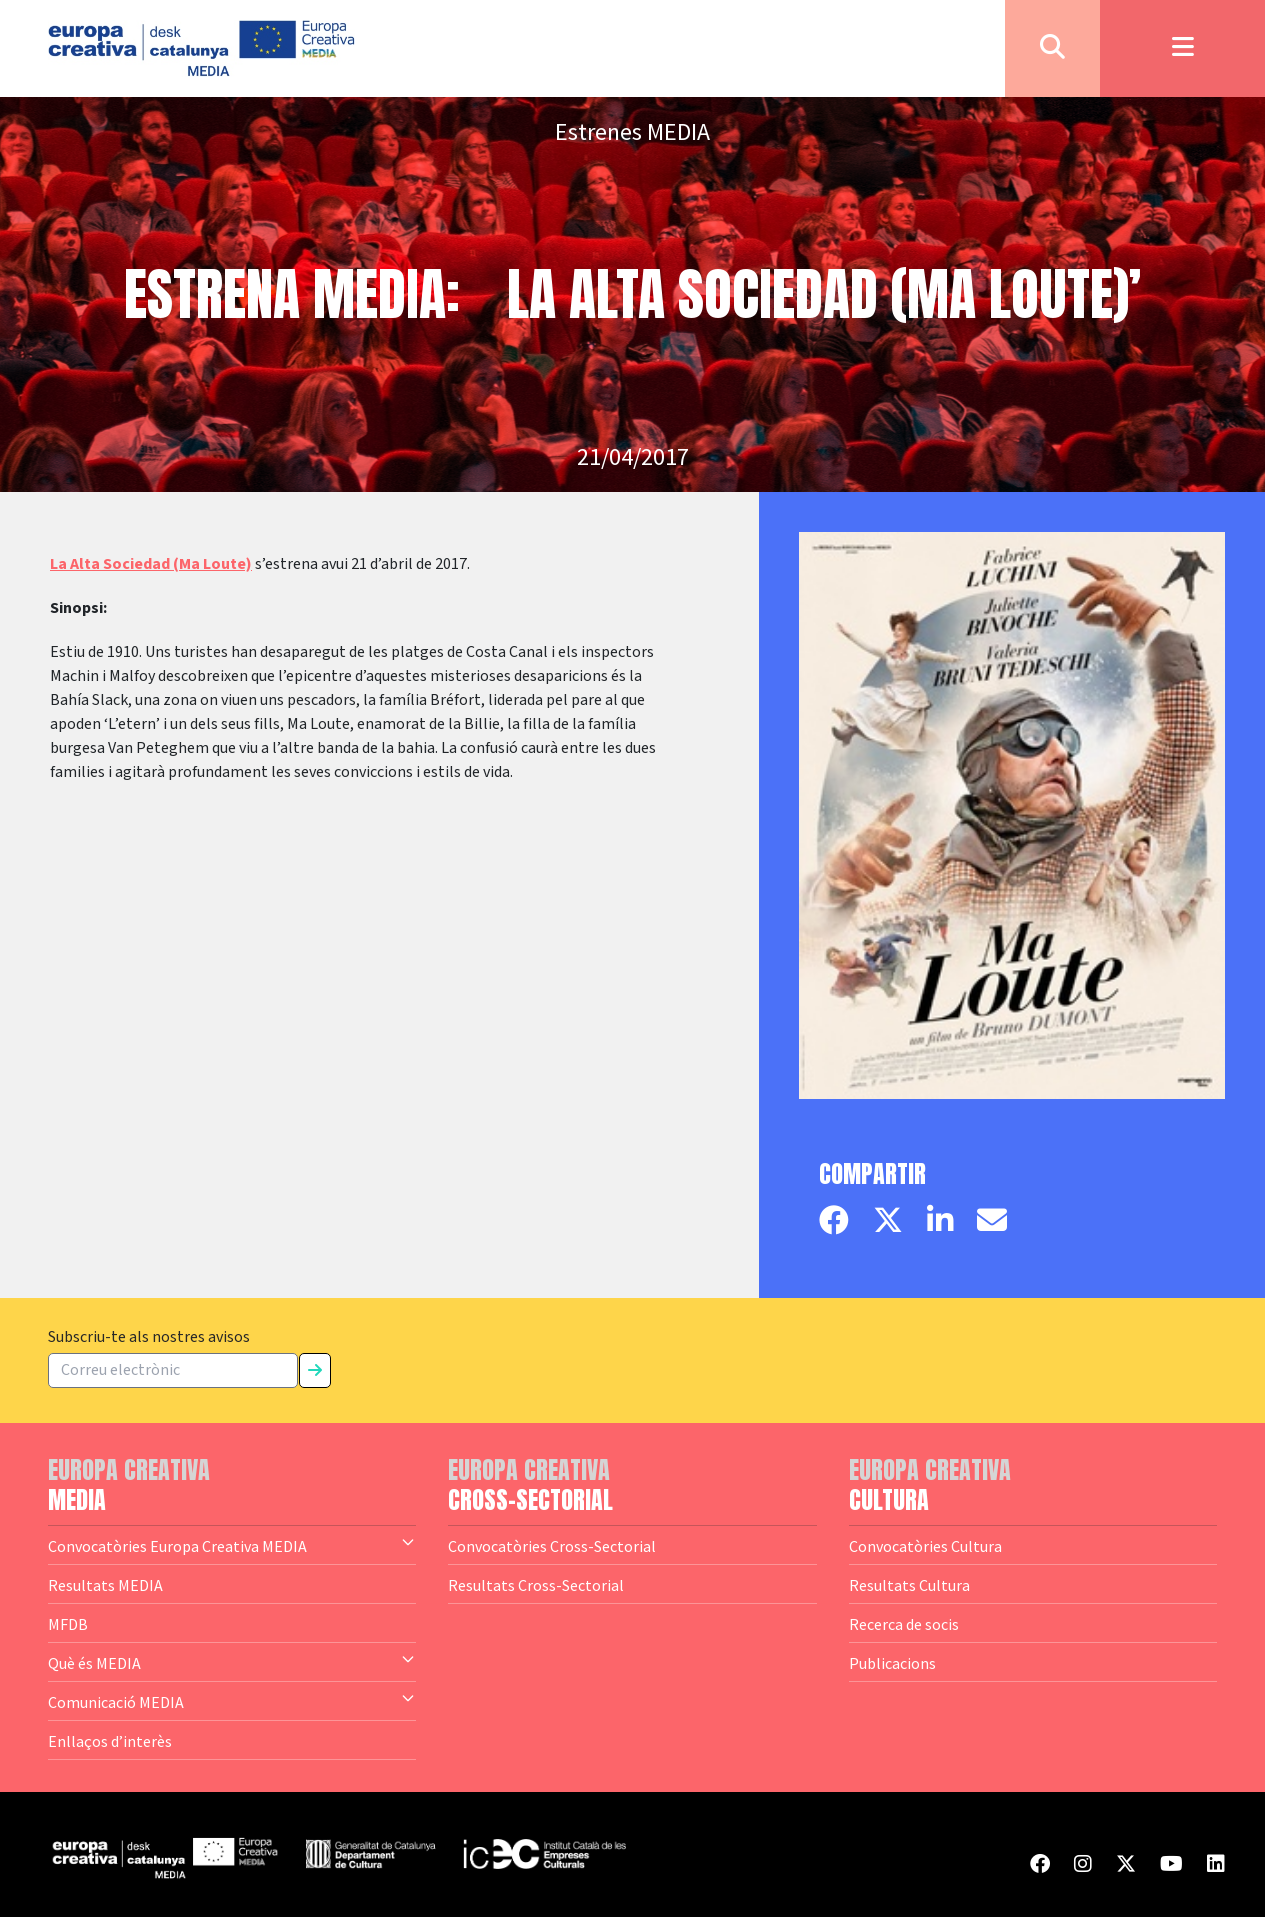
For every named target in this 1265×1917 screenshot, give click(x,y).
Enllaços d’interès (110, 1741)
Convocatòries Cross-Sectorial (552, 1546)
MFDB (68, 1624)
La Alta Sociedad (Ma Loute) (151, 564)
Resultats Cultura (909, 1585)
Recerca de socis (904, 1624)
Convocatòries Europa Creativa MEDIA (232, 1545)
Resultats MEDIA (105, 1585)
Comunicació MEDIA (232, 1701)
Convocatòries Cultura (925, 1546)
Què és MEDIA (232, 1662)
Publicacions (892, 1663)
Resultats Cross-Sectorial (536, 1585)
